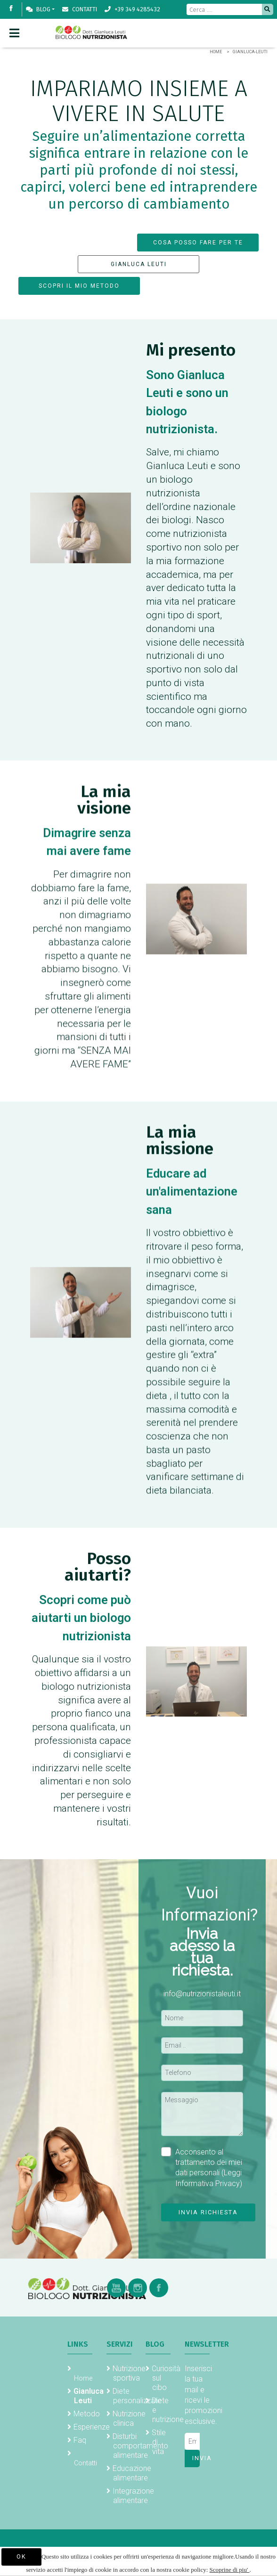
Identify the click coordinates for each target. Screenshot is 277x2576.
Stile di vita (159, 2442)
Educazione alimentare (132, 2473)
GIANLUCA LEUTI (139, 264)
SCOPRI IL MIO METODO (79, 286)
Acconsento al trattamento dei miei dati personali (201, 2167)
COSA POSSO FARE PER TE (198, 242)
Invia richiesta (208, 2212)
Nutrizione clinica (129, 2418)
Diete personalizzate (137, 2396)
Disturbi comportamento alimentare (140, 2446)
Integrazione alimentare (133, 2496)
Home (216, 51)
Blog (38, 9)
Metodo (86, 2413)
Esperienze (91, 2426)
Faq (79, 2440)
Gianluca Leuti (88, 2396)
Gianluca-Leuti (250, 51)
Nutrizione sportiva (129, 2373)
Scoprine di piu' (230, 2569)
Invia (196, 2458)
